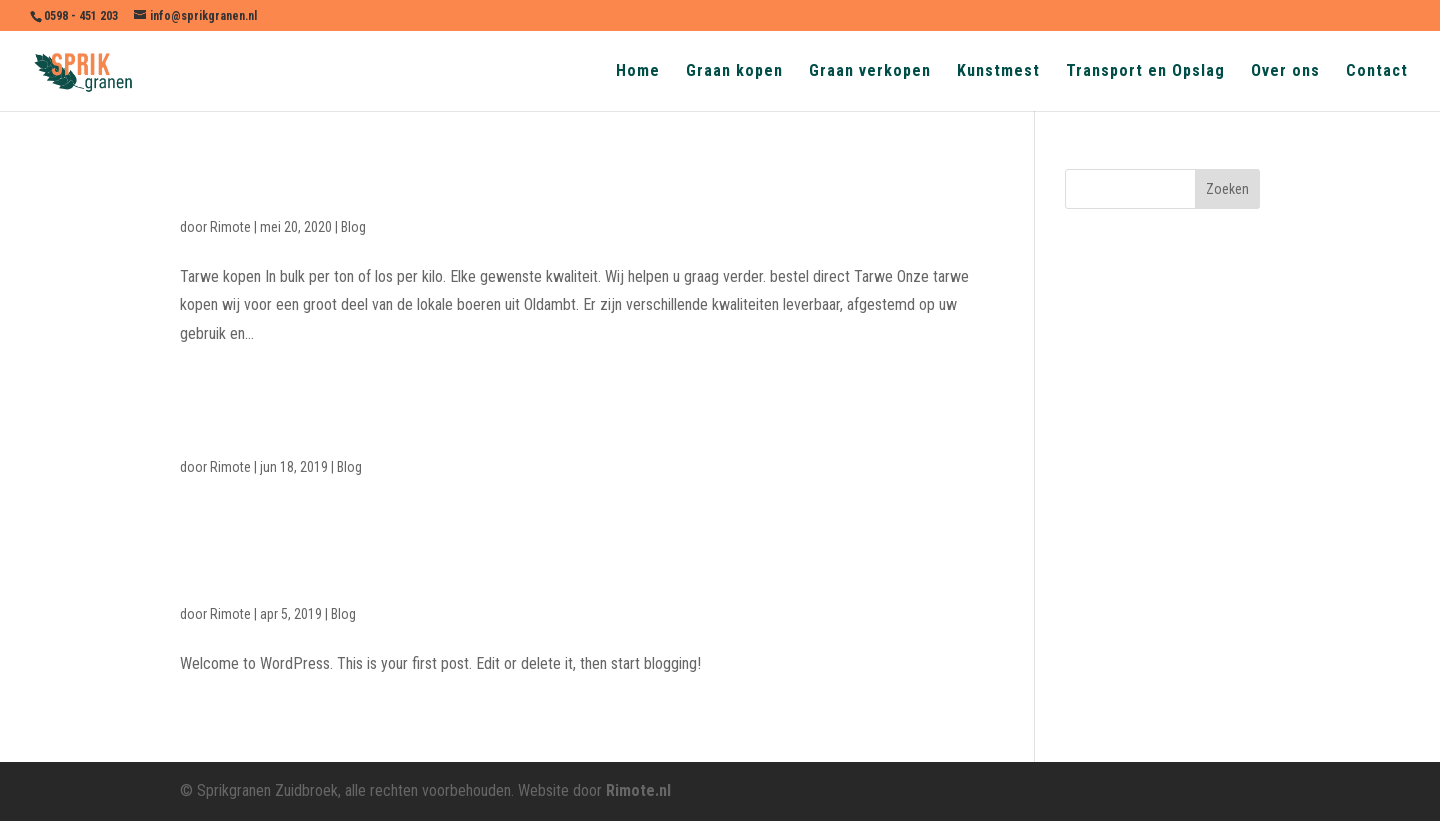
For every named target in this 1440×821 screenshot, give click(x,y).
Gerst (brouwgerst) (277, 185)
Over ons (1285, 72)
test (200, 425)
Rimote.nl (638, 790)
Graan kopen (734, 72)
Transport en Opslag (1145, 72)
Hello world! (241, 573)
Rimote (230, 227)
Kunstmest (998, 72)
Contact (1377, 72)
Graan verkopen (870, 72)
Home (638, 72)
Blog (353, 227)
